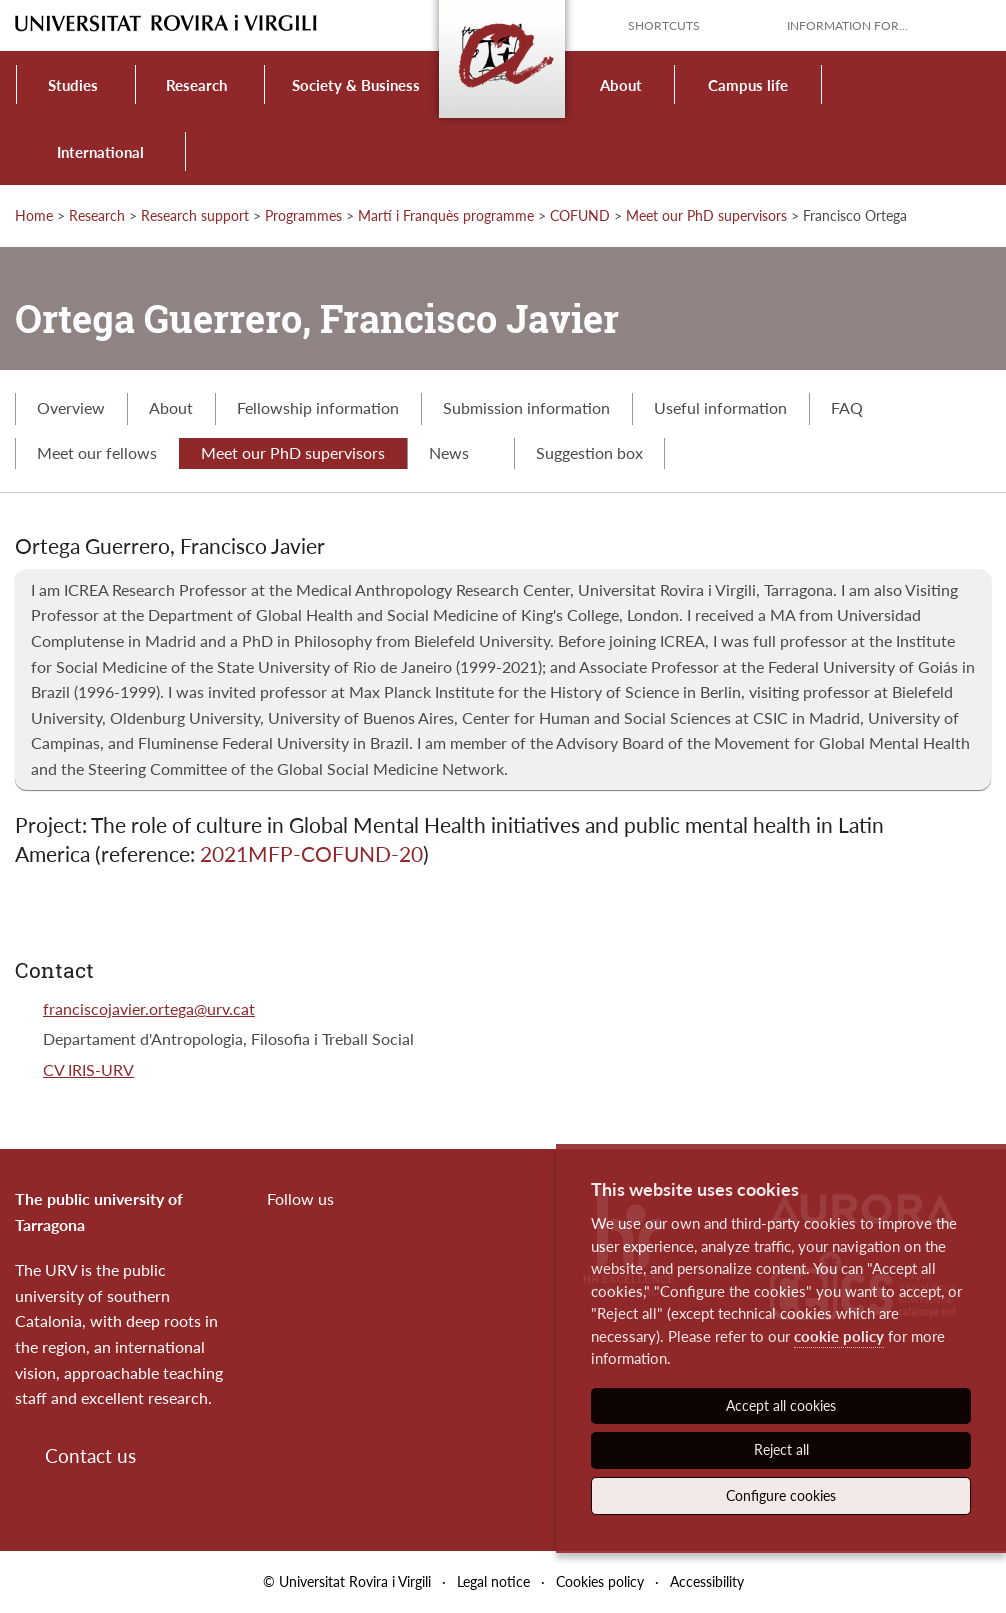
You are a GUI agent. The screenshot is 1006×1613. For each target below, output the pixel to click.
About (621, 85)
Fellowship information (318, 407)
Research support (195, 215)
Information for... (847, 25)
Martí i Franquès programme (446, 215)
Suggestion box (589, 452)
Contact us (90, 1455)
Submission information (526, 407)
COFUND (580, 215)
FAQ (847, 407)
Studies (73, 85)
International (100, 152)
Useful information (720, 407)
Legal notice (493, 1581)
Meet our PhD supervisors (706, 215)
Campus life (748, 85)
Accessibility (707, 1581)
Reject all (781, 1449)
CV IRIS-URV (88, 1069)
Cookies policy (600, 1581)
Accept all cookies (781, 1405)
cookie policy (839, 1336)
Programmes (303, 215)
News (460, 452)
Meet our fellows (97, 452)
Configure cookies (781, 1495)
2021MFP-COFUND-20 (311, 853)
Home (34, 215)
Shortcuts (664, 25)
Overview (71, 407)
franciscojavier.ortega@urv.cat (149, 1008)
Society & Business (356, 85)
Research (196, 85)
